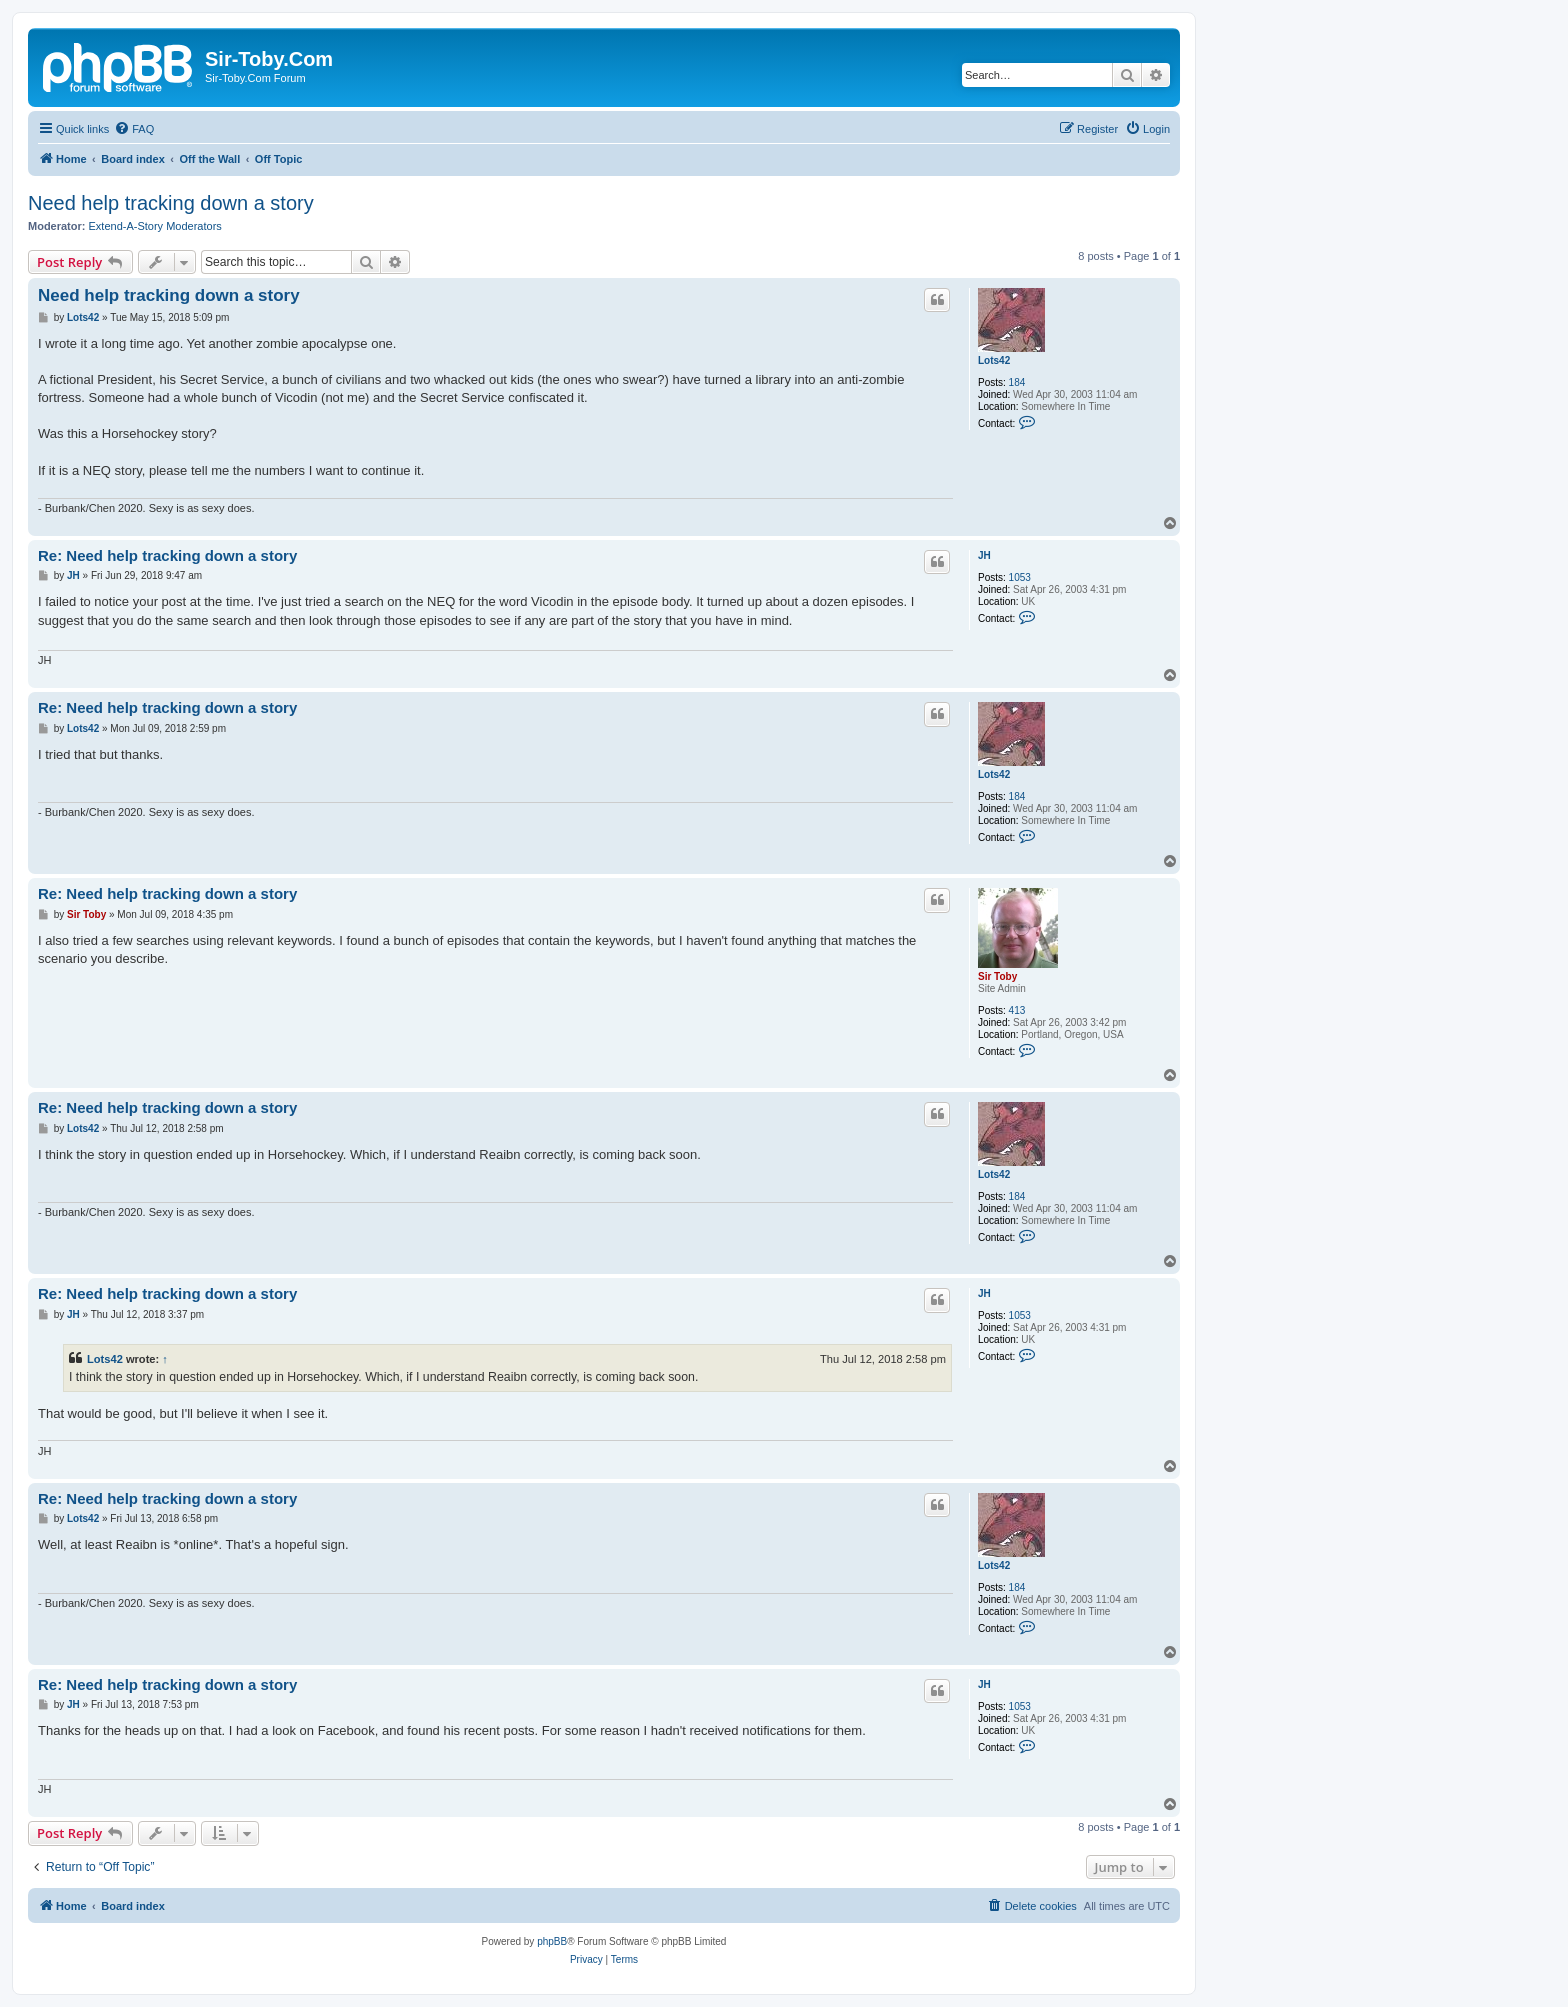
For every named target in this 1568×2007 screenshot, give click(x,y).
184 (1017, 382)
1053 (1020, 577)
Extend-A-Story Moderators (155, 226)
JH (984, 555)
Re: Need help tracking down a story (167, 555)
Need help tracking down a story (171, 203)
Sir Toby (997, 976)
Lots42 (994, 360)
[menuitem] (134, 129)
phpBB (552, 1941)
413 (1017, 1010)
